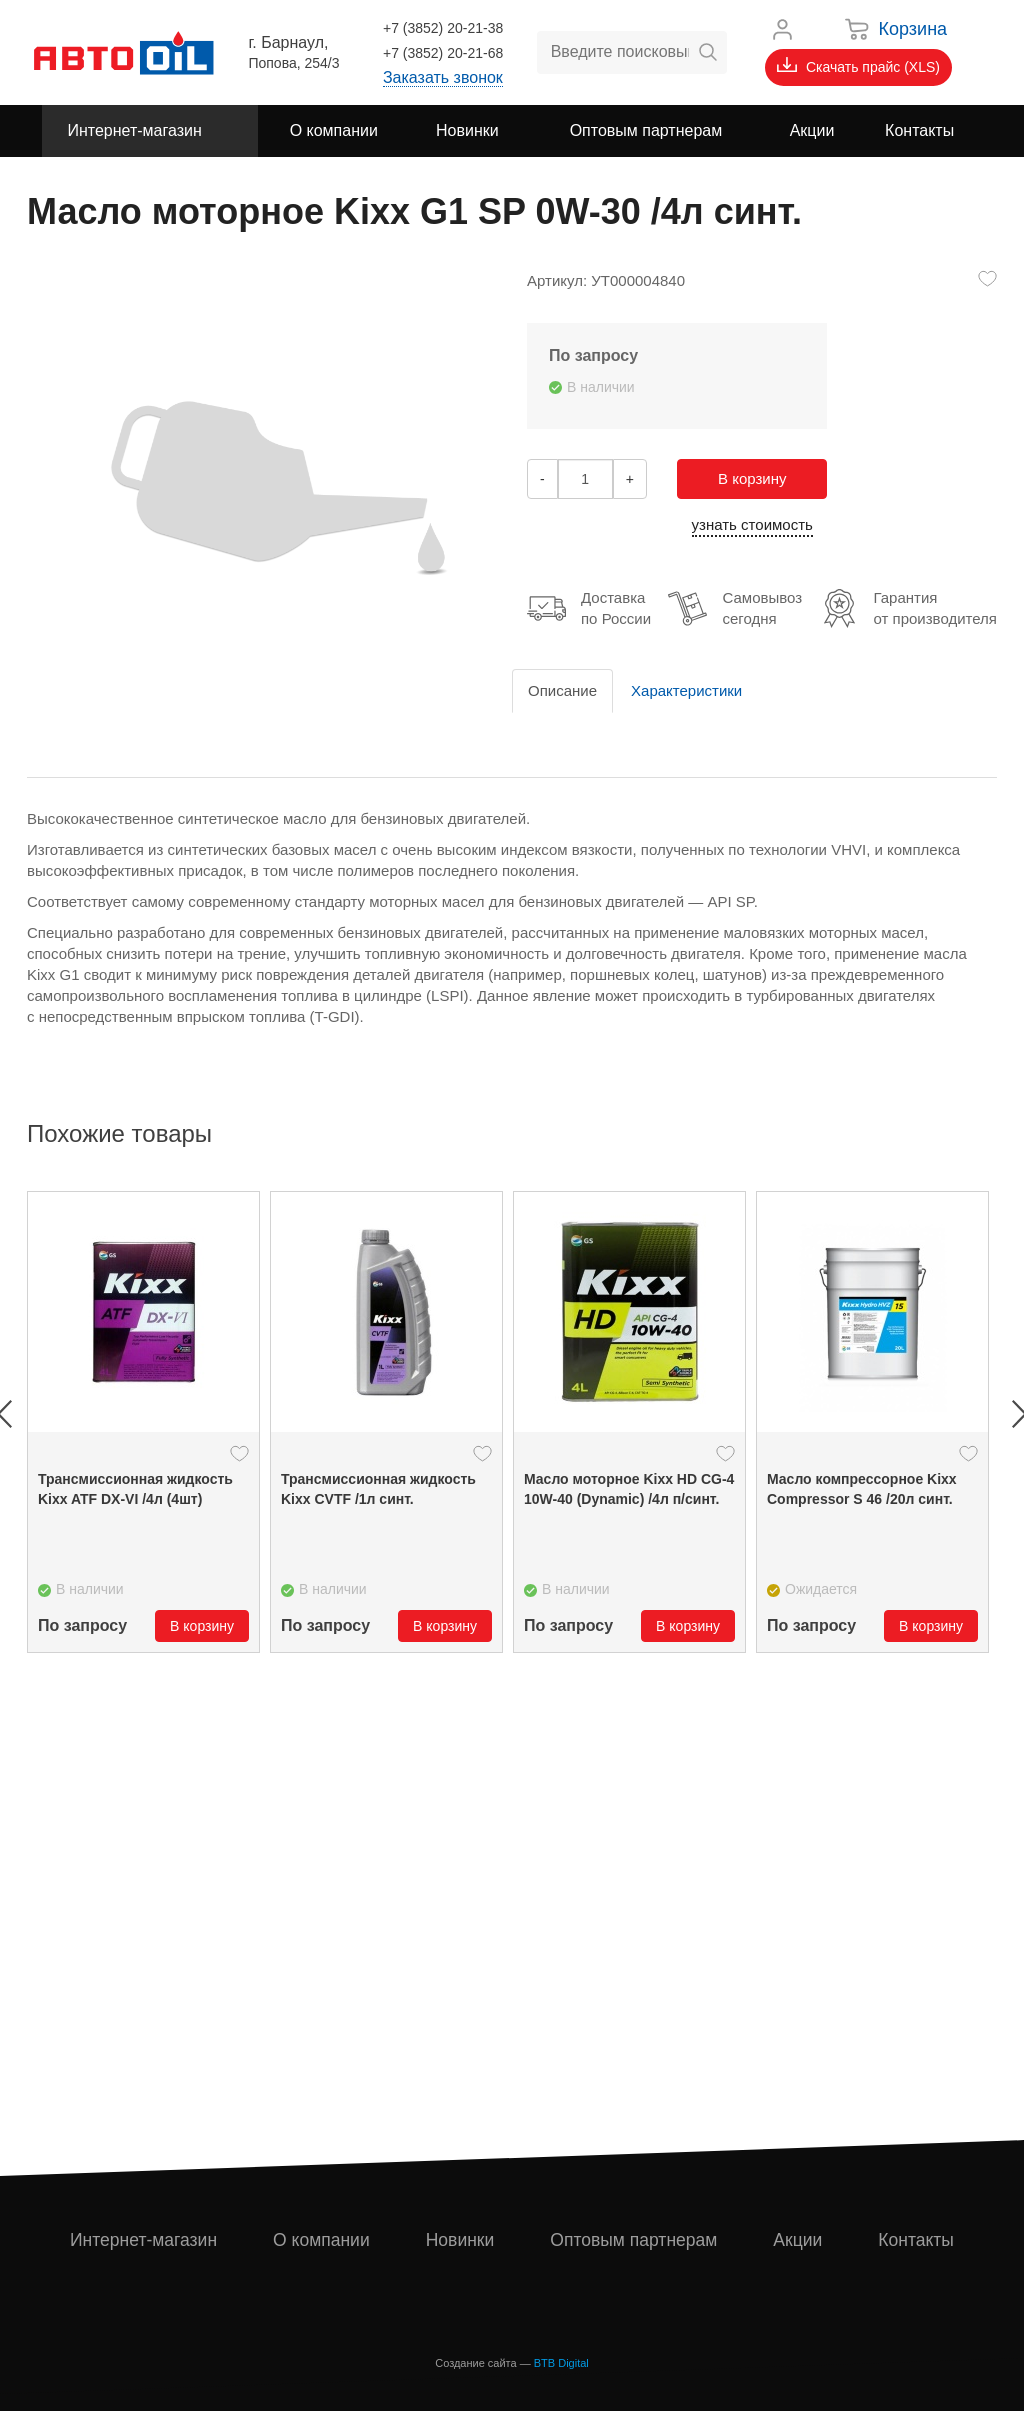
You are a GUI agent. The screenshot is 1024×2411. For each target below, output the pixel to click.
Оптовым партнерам (635, 2240)
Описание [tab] (562, 690)
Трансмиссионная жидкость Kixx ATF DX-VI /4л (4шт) (135, 1489)
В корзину (752, 478)
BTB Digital (561, 2363)
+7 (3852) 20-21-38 (443, 28)
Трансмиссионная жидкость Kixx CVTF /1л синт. (378, 1489)
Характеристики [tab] (686, 690)
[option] (143, 1422)
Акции (799, 2240)
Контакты (917, 2240)
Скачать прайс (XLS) (858, 66)
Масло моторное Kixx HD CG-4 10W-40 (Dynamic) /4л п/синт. (629, 1489)
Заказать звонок (443, 77)
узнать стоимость (752, 524)
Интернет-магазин (144, 2240)
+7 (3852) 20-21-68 (443, 53)
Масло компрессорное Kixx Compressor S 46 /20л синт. (862, 1489)
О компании (322, 2240)
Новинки (460, 2240)
